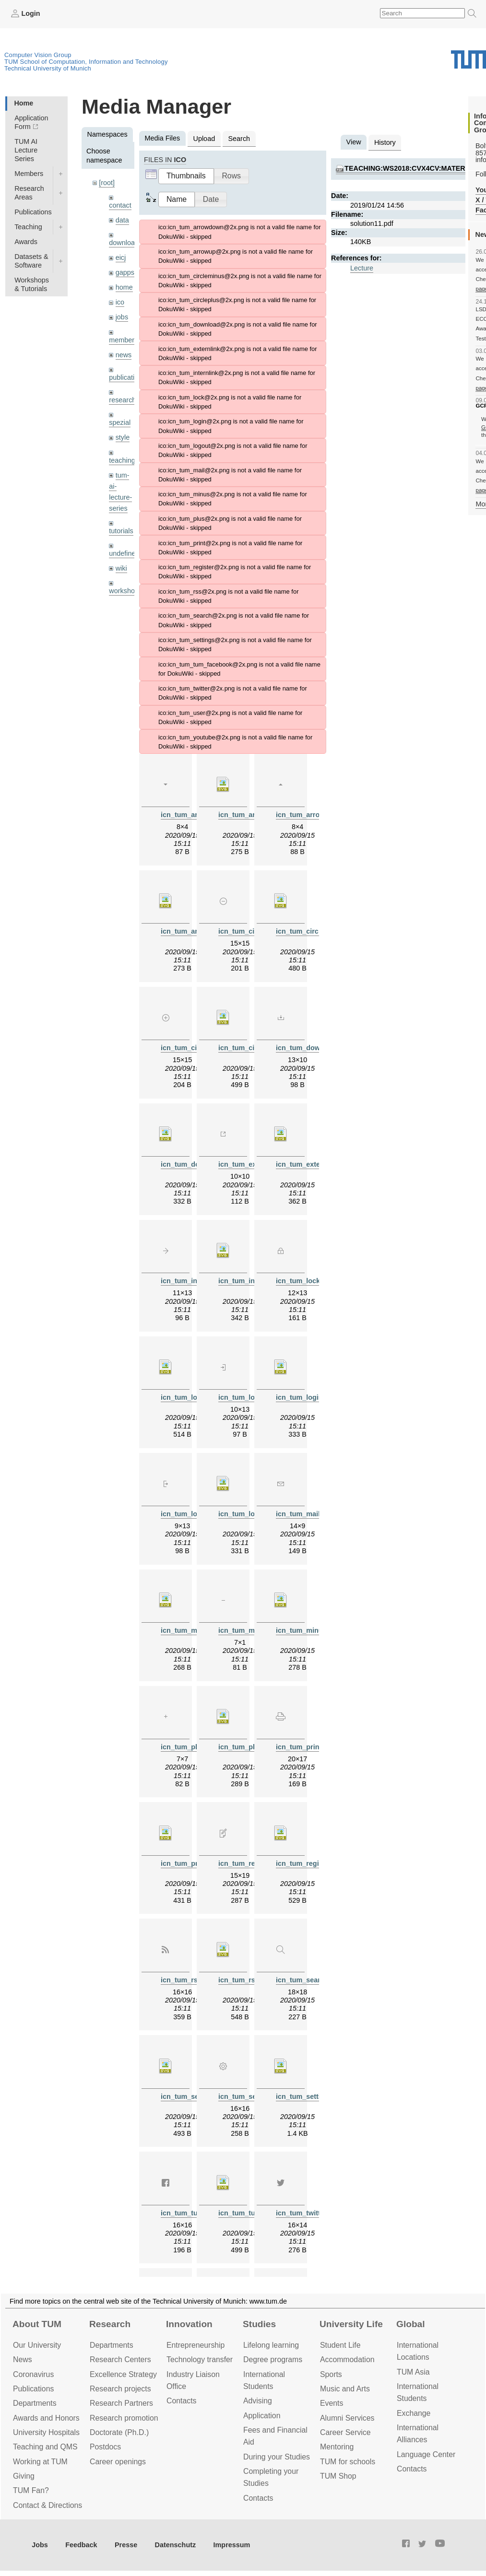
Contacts (181, 2401)
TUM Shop (338, 2476)
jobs (122, 317)
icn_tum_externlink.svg (314, 1164)
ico (120, 302)
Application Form (31, 122)
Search (239, 138)
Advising (257, 2401)
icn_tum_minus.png (251, 1630)
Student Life (340, 2345)
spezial (119, 422)
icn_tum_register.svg (310, 1863)
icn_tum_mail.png (305, 1514)
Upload (204, 138)
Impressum (231, 2545)
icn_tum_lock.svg (190, 1397)
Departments (35, 2403)
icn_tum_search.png (309, 1980)
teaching (122, 460)
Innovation (189, 2324)
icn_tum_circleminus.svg (317, 931)
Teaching (28, 227)
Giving (24, 2476)
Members (28, 173)
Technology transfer (199, 2359)
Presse (126, 2545)
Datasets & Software (31, 261)
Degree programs (272, 2359)
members (123, 340)
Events (331, 2403)
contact (120, 205)
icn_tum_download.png (314, 1048)
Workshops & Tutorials (31, 284)
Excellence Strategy (123, 2374)
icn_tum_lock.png (305, 1281)
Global (410, 2324)
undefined (124, 553)
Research (109, 2324)
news (124, 355)
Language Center (426, 2454)
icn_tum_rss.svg (245, 1980)
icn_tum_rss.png (188, 1980)
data (122, 220)
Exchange (413, 2413)
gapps (125, 272)
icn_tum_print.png (306, 1747)
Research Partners (121, 2403)
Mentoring (337, 2447)
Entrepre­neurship (195, 2345)
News (22, 2359)
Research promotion (124, 2418)
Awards (25, 242)
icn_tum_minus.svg (308, 1630)
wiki (121, 568)
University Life (351, 2324)
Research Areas (29, 193)
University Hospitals (46, 2432)
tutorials (121, 531)
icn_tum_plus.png (190, 1747)
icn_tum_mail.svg (190, 1630)
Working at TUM (40, 2462)
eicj (121, 257)
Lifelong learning (271, 2345)
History (385, 142)
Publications (33, 212)
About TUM (36, 2324)
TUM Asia (413, 2372)
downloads (125, 242)
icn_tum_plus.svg (247, 1747)
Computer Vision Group (37, 55)
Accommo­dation (347, 2359)
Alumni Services (347, 2418)
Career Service (345, 2432)
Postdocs (105, 2447)
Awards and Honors (46, 2418)
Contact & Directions (47, 2505)
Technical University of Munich (47, 68)
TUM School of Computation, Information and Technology (86, 61)
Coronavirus (33, 2374)
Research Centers (120, 2359)
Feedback (81, 2545)
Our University (37, 2345)
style (123, 437)
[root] (107, 183)
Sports (331, 2374)
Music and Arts (345, 2389)
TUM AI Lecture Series (25, 150)
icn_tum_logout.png (194, 1514)
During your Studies (276, 2457)
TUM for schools (347, 2462)
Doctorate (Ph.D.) (119, 2432)
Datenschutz (175, 2545)
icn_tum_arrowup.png (312, 815)
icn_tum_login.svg (306, 1397)
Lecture (361, 268)
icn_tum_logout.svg (251, 1514)
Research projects (120, 2389)
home (124, 287)
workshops (125, 591)
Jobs (40, 2545)
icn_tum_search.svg (194, 2096)
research (122, 400)
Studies (259, 2324)
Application (261, 2416)
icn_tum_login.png (249, 1397)
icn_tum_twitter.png (308, 2213)
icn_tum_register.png (253, 1863)
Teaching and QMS (45, 2447)
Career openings (118, 2462)
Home (23, 103)
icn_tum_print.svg (190, 1863)
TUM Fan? (31, 2490)
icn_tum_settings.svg (311, 2096)
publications (127, 377)
